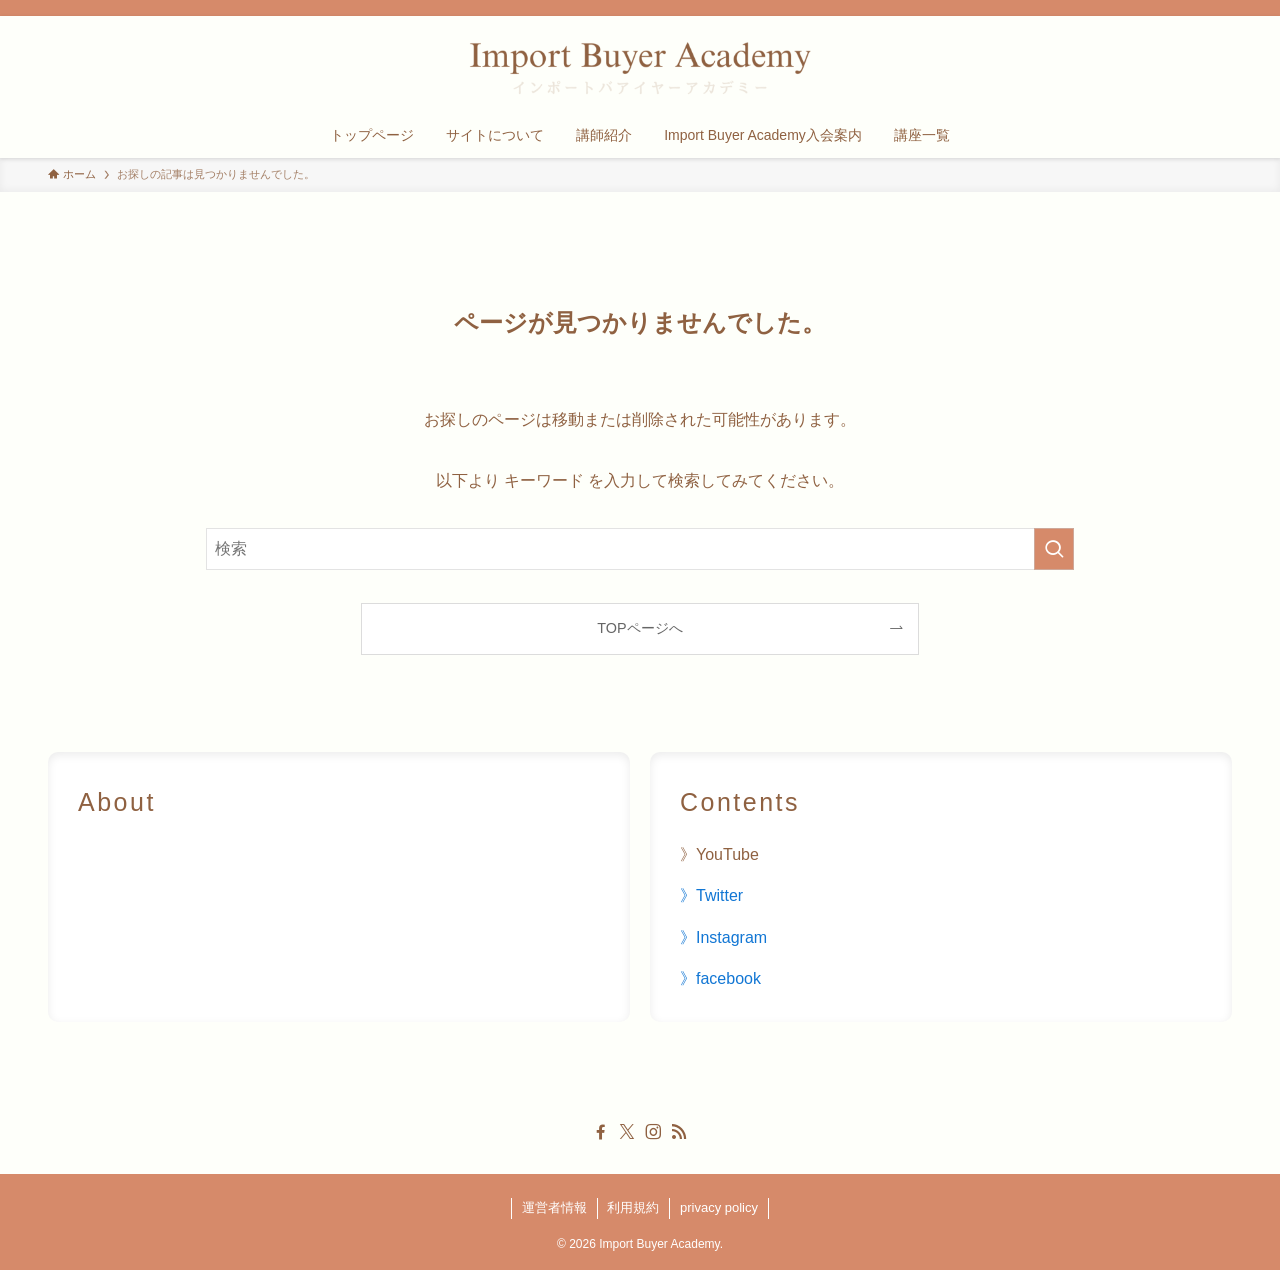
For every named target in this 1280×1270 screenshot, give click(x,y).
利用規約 (633, 1207)
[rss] (679, 1132)
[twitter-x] (627, 1132)
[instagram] (653, 1132)
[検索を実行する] (1054, 549)
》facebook (720, 978)
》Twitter (711, 895)
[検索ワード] (640, 549)
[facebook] (601, 1132)
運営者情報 (554, 1207)
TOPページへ (639, 628)
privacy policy (719, 1207)
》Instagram (723, 937)
